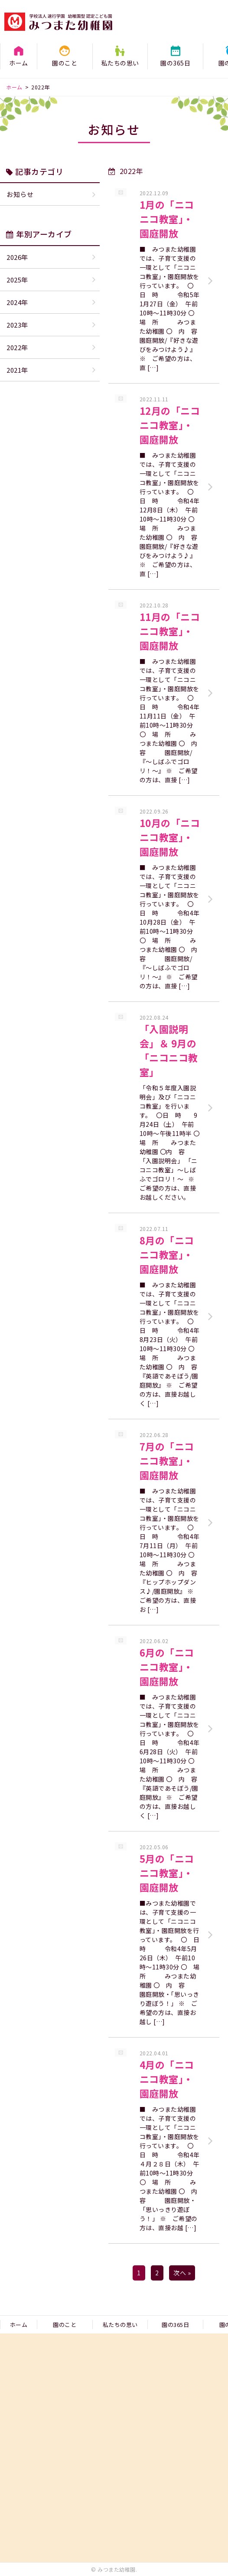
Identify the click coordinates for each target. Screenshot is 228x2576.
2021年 (17, 369)
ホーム (18, 63)
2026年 (17, 257)
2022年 (17, 347)
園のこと (64, 63)
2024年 (17, 302)
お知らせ (20, 194)
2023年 (17, 324)
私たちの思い (120, 63)
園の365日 (175, 63)
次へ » (182, 2272)
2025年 (17, 279)
